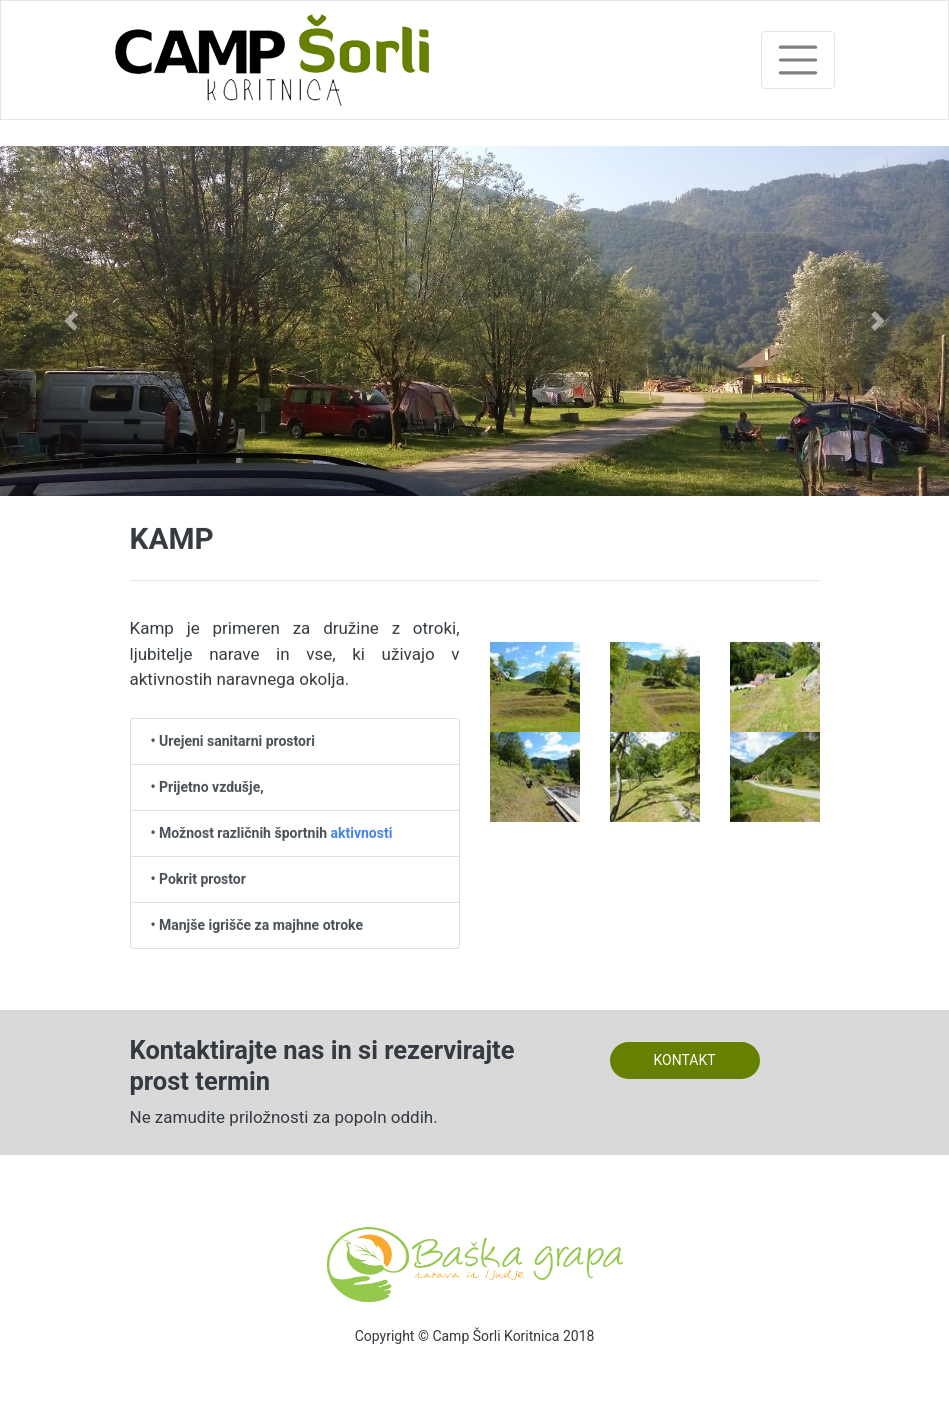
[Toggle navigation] (798, 60)
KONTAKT (684, 1060)
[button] (71, 321)
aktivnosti (361, 833)
